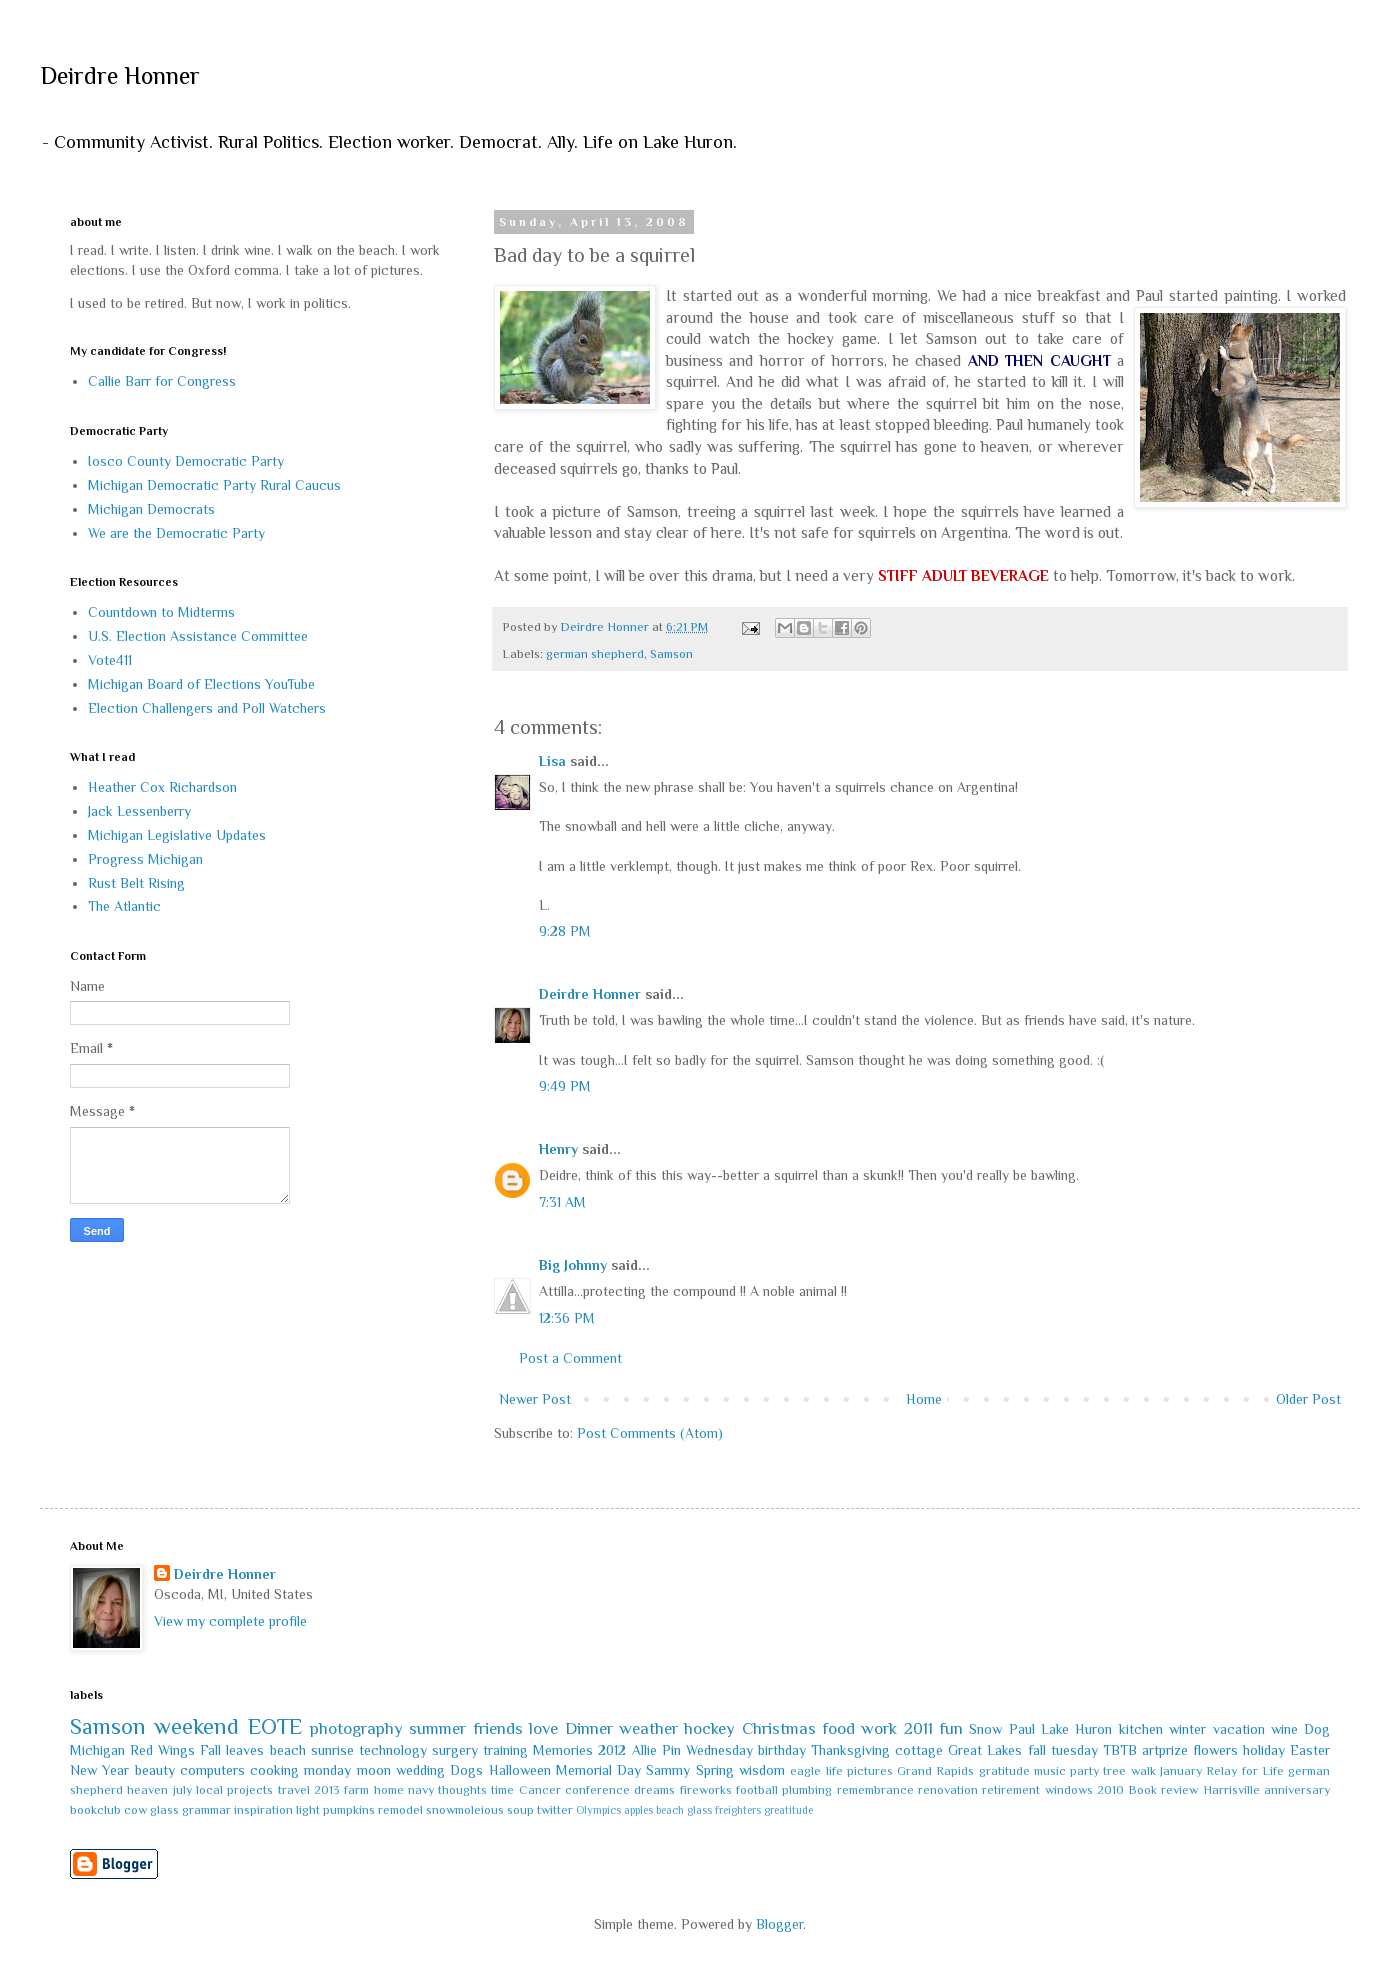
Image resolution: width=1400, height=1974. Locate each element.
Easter (1310, 1750)
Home (924, 1399)
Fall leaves (232, 1750)
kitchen (1141, 1729)
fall (1037, 1750)
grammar (206, 1810)
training (505, 1750)
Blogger (779, 1924)
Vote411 (110, 660)
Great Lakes (985, 1750)
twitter (555, 1810)
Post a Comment (570, 1358)
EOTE (275, 1726)
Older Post (1308, 1399)
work (879, 1728)
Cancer (540, 1790)
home (389, 1790)
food (838, 1728)
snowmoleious (465, 1810)
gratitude (1004, 1771)
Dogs (466, 1770)
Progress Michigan (145, 859)
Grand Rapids (935, 1771)
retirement (1011, 1790)
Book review (1163, 1790)
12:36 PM (567, 1318)
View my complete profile (230, 1621)
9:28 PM (565, 931)
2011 (918, 1728)
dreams (654, 1790)
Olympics (598, 1810)
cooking (274, 1770)
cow (135, 1810)
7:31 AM (562, 1202)
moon (374, 1770)
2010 (1110, 1790)
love (543, 1728)
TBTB (1120, 1750)
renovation (948, 1790)
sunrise (332, 1750)
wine (1284, 1729)
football (757, 1790)
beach (288, 1750)
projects (250, 1790)
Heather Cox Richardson (162, 787)
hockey (709, 1728)
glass (164, 1810)
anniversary (1297, 1790)
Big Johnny (573, 1265)
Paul (1022, 1729)
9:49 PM (565, 1086)
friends (498, 1728)
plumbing (807, 1790)
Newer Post (535, 1399)
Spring (715, 1770)
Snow (985, 1729)
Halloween (520, 1770)
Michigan (97, 1750)
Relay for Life (1245, 1771)
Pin (671, 1750)
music (1050, 1771)
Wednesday (719, 1750)
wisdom (762, 1770)
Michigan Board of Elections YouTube (201, 684)
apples (638, 1810)
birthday (782, 1750)
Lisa (552, 761)
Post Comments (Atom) (650, 1433)
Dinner (589, 1728)
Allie (644, 1750)
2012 (612, 1750)
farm (356, 1790)
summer (437, 1728)
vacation (1239, 1729)
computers (212, 1770)
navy (421, 1790)
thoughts (462, 1790)
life (834, 1771)
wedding (420, 1770)
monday (327, 1770)
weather (648, 1728)
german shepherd (595, 654)
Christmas (779, 1728)
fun (951, 1728)
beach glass (684, 1810)
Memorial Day (598, 1770)
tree (1114, 1771)
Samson (671, 654)
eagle (805, 1771)
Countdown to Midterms (161, 612)
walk (1143, 1771)
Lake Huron (1076, 1729)
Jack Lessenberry (139, 811)
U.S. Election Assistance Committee (198, 636)
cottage (919, 1750)
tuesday (1074, 1750)
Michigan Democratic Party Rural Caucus (214, 485)
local (209, 1790)
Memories (563, 1750)
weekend (196, 1726)
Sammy (668, 1770)
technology (393, 1750)
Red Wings (162, 1750)
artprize (1165, 1750)
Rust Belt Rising (136, 883)
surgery (455, 1750)
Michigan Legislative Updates (177, 835)
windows (1069, 1790)
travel (294, 1790)
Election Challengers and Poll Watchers (207, 708)
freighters (738, 1810)
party (1084, 1771)
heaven (147, 1790)
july (182, 1790)
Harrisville (1231, 1790)
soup (520, 1810)
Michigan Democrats (151, 509)
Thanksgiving (850, 1750)
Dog (1317, 1729)
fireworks (706, 1790)
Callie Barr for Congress (162, 381)
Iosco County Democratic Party (186, 461)
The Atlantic (124, 906)
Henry (558, 1149)
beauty (155, 1770)
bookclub (95, 1810)
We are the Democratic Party (176, 533)
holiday (1264, 1750)
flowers (1215, 1750)
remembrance (875, 1790)
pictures (870, 1771)
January (1181, 1771)
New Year (99, 1770)
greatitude (788, 1810)
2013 (327, 1790)
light (308, 1810)
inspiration (263, 1810)
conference (597, 1790)
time (502, 1790)
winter (1187, 1729)
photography (356, 1728)
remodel (400, 1810)
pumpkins (349, 1810)
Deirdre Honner (120, 75)
